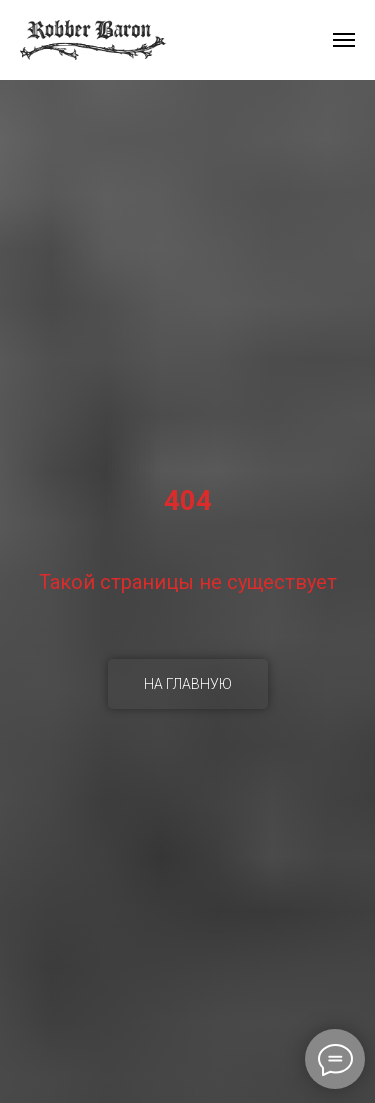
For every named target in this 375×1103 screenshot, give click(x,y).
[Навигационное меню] (344, 40)
